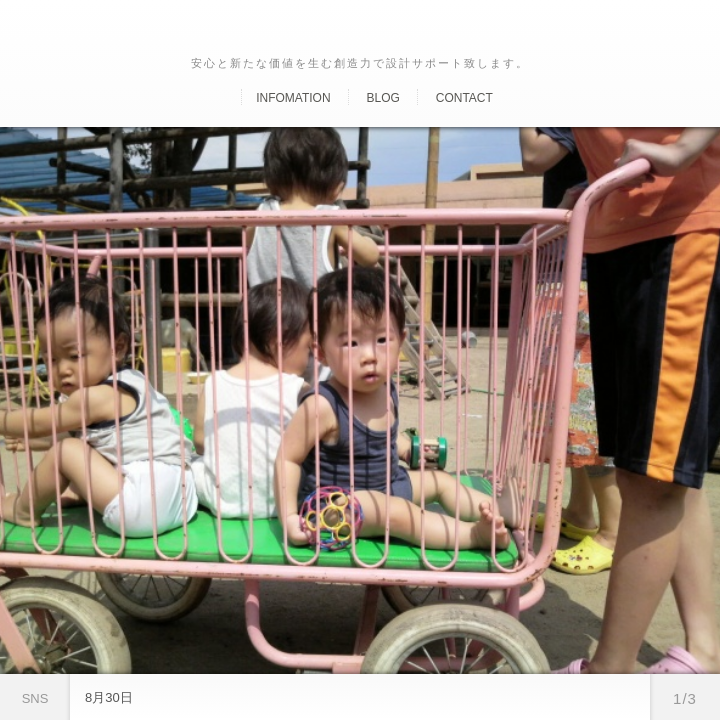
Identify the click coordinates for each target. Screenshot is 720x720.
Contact (464, 98)
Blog (382, 98)
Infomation (293, 98)
